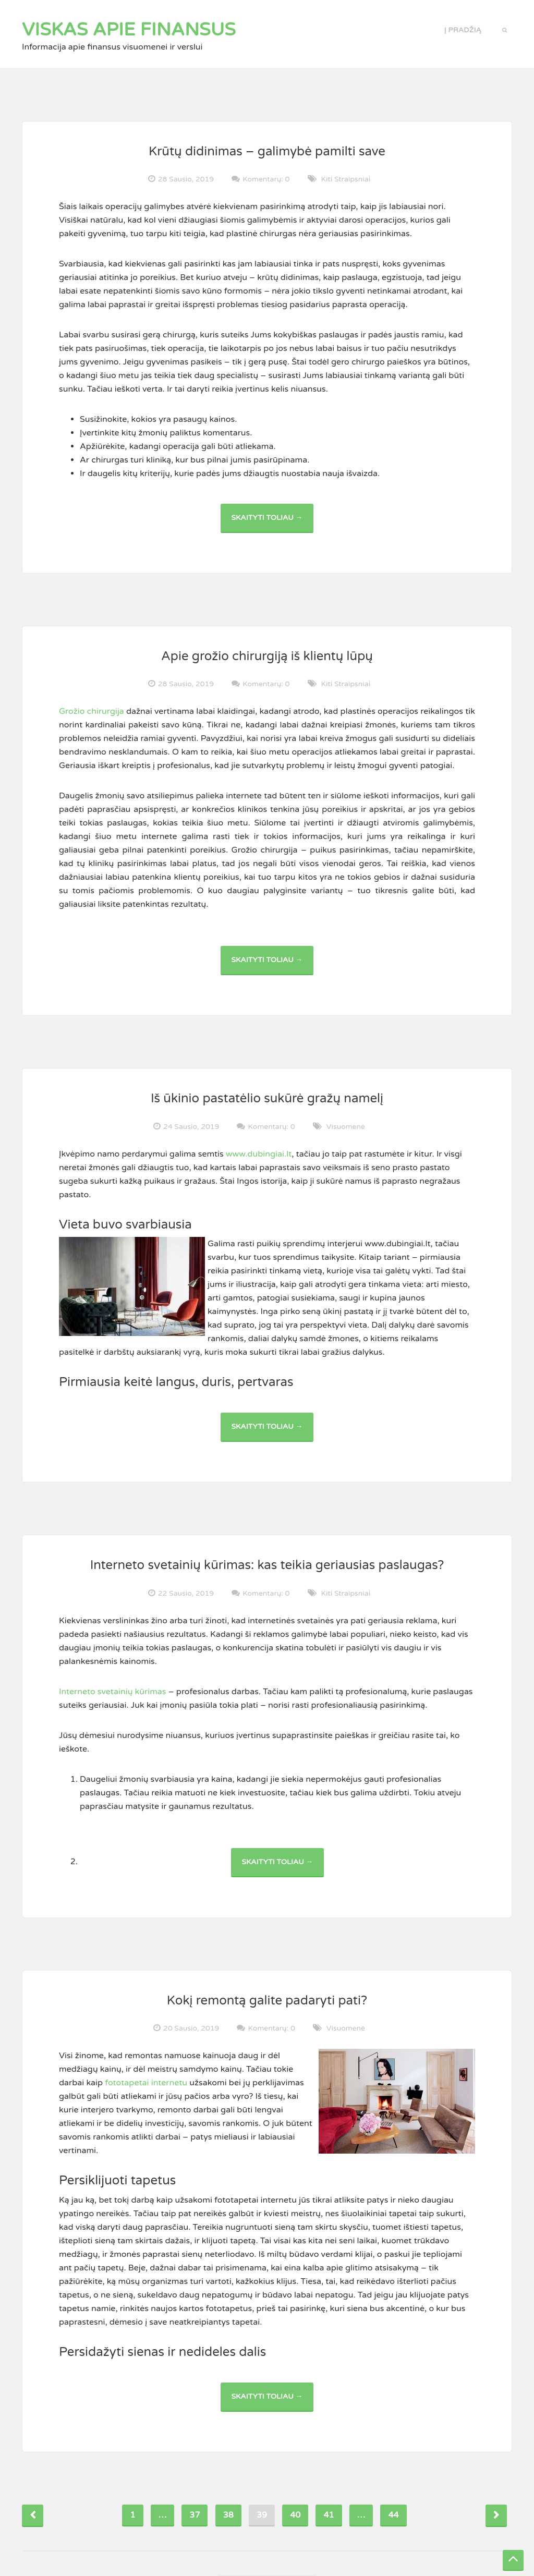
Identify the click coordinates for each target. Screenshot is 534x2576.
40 (295, 2515)
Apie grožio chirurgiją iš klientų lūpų (267, 656)
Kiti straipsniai (346, 179)
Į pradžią (462, 30)
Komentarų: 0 (265, 179)
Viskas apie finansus (129, 30)
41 (328, 2515)
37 (194, 2515)
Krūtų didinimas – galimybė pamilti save (267, 151)
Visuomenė (345, 1126)
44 (393, 2515)
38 (228, 2515)
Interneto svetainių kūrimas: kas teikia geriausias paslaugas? (267, 1565)
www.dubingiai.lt (259, 1154)
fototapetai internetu (146, 2082)
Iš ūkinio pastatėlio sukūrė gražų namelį (267, 1098)
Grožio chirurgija (91, 711)
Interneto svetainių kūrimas (112, 1691)
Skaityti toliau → (272, 523)
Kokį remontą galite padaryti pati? (267, 2000)
